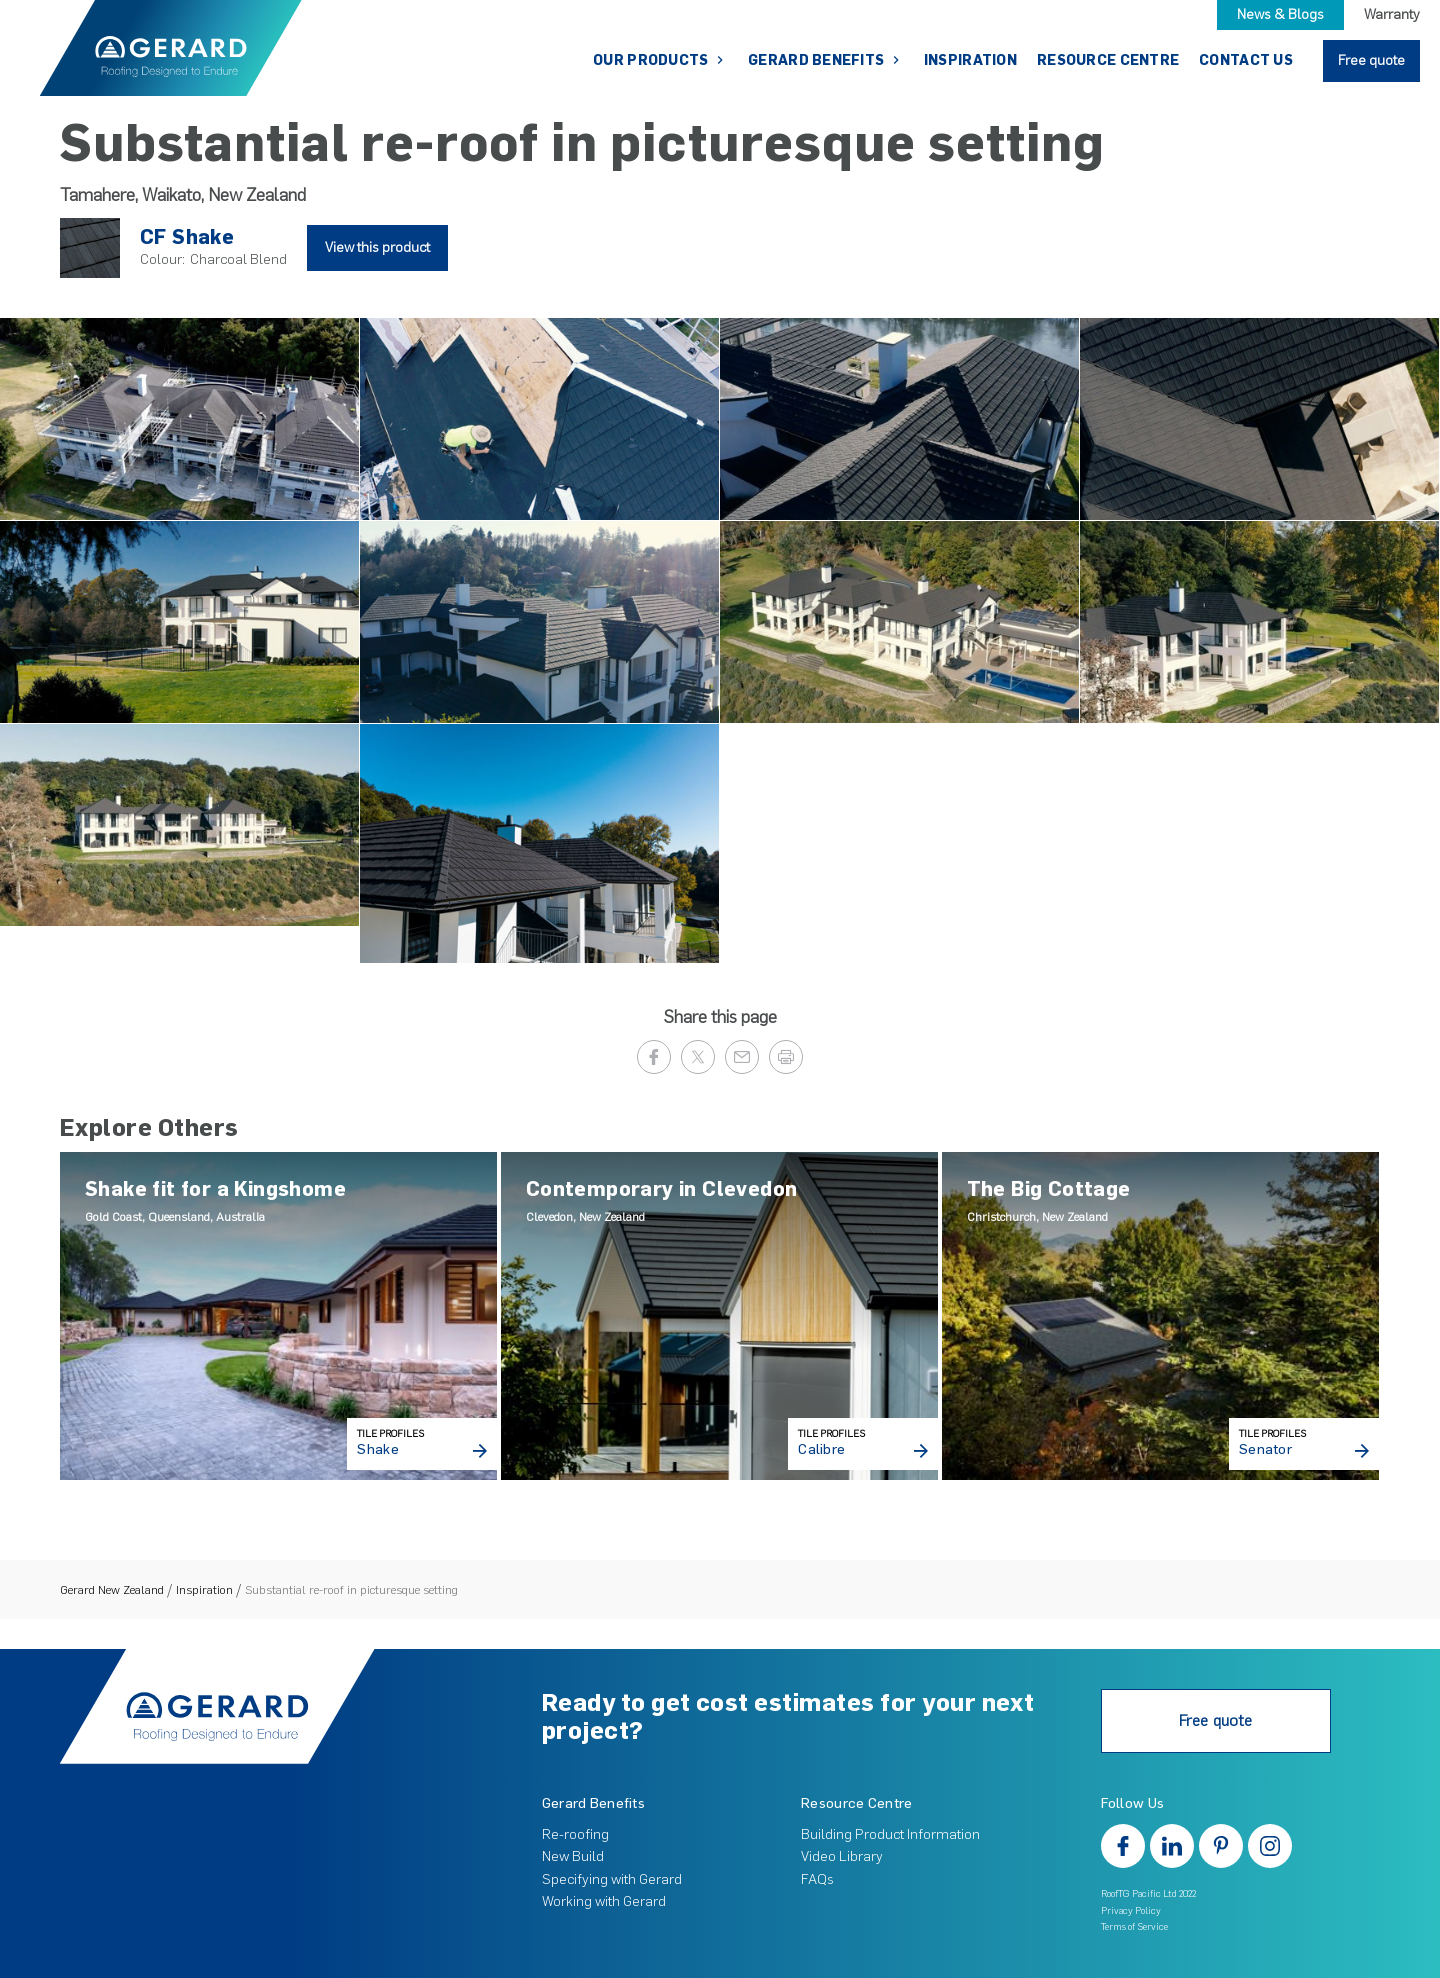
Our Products (652, 60)
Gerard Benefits (817, 60)
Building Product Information (890, 1834)
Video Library (842, 1856)
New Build (573, 1856)
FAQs (817, 1879)
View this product (377, 247)
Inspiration (970, 60)
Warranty (1392, 14)
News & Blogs (1280, 14)
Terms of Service (1134, 1926)
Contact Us (1246, 60)
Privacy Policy (1131, 1910)
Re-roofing (575, 1834)
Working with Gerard (604, 1901)
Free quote (1371, 60)
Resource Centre (1108, 60)
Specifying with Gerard (612, 1879)
